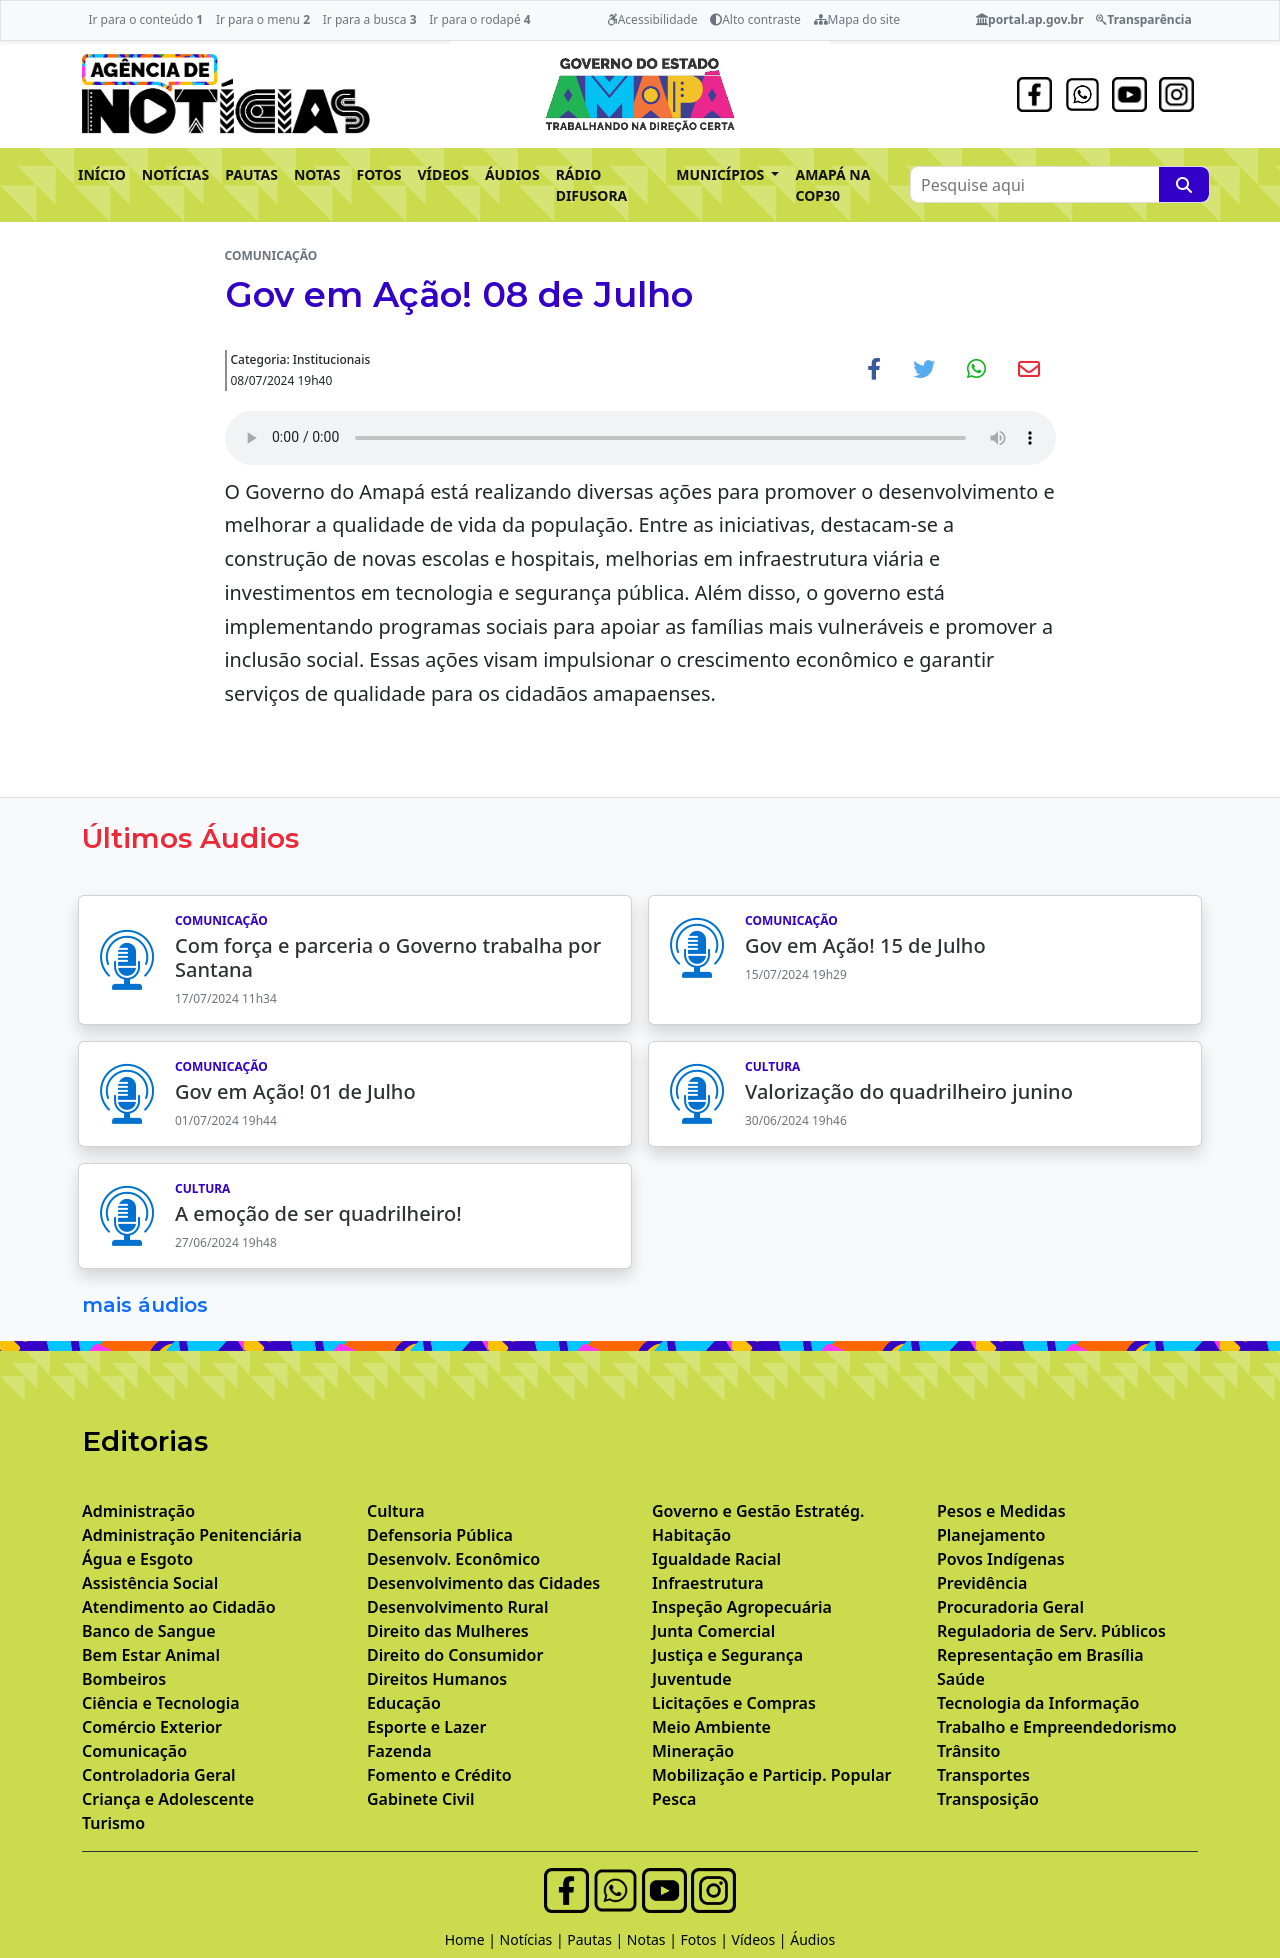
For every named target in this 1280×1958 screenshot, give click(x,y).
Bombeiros (124, 1679)
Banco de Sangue (149, 1631)
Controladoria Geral (159, 1775)
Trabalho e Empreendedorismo (1057, 1727)
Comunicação (134, 1751)
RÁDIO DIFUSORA (592, 185)
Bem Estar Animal (151, 1655)
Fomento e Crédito (439, 1775)
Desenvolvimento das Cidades (483, 1583)
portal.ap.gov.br (1029, 19)
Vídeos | (761, 1939)
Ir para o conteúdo (145, 19)
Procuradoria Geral (1010, 1607)
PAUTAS (251, 174)
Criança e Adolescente (168, 1799)
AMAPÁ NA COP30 (832, 185)
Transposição (988, 1799)
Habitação (691, 1535)
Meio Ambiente (711, 1727)
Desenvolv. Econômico (453, 1559)
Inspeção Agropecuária (742, 1607)
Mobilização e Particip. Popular (771, 1775)
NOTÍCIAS (175, 174)
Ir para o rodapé (479, 19)
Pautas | (597, 1939)
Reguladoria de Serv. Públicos (1051, 1631)
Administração (138, 1511)
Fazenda (399, 1751)
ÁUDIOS (512, 174)
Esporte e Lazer (426, 1727)
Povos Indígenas (1001, 1559)
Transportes (983, 1775)
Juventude (692, 1679)
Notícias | (534, 1939)
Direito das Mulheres (448, 1631)
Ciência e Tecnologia (161, 1703)
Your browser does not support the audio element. (640, 438)
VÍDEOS (442, 174)
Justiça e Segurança (727, 1655)
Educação (404, 1703)
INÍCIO (102, 174)
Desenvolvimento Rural (457, 1607)
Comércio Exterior (152, 1727)
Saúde (961, 1679)
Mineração (693, 1751)
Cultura (396, 1511)
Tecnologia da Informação (1038, 1703)
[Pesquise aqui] (1184, 184)
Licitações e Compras (734, 1703)
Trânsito (968, 1751)
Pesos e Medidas (1001, 1511)
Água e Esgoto (137, 1559)
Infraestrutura (708, 1583)
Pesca (674, 1799)
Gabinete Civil (421, 1799)
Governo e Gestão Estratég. (758, 1511)
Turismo (113, 1823)
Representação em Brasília (1040, 1655)
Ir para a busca (370, 19)
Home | (472, 1939)
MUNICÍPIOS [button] (722, 174)
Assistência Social (150, 1583)
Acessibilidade (652, 19)
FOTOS (379, 174)
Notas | (654, 1939)
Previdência (982, 1583)
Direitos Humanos (437, 1679)
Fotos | (706, 1939)
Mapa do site (857, 19)
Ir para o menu (263, 19)
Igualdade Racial (716, 1559)
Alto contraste (755, 19)
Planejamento (991, 1535)
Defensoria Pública (440, 1535)
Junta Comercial (713, 1631)
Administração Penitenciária (192, 1535)
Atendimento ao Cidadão (179, 1607)
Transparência (1143, 19)
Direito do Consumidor (455, 1655)
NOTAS (317, 174)
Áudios (812, 1939)
